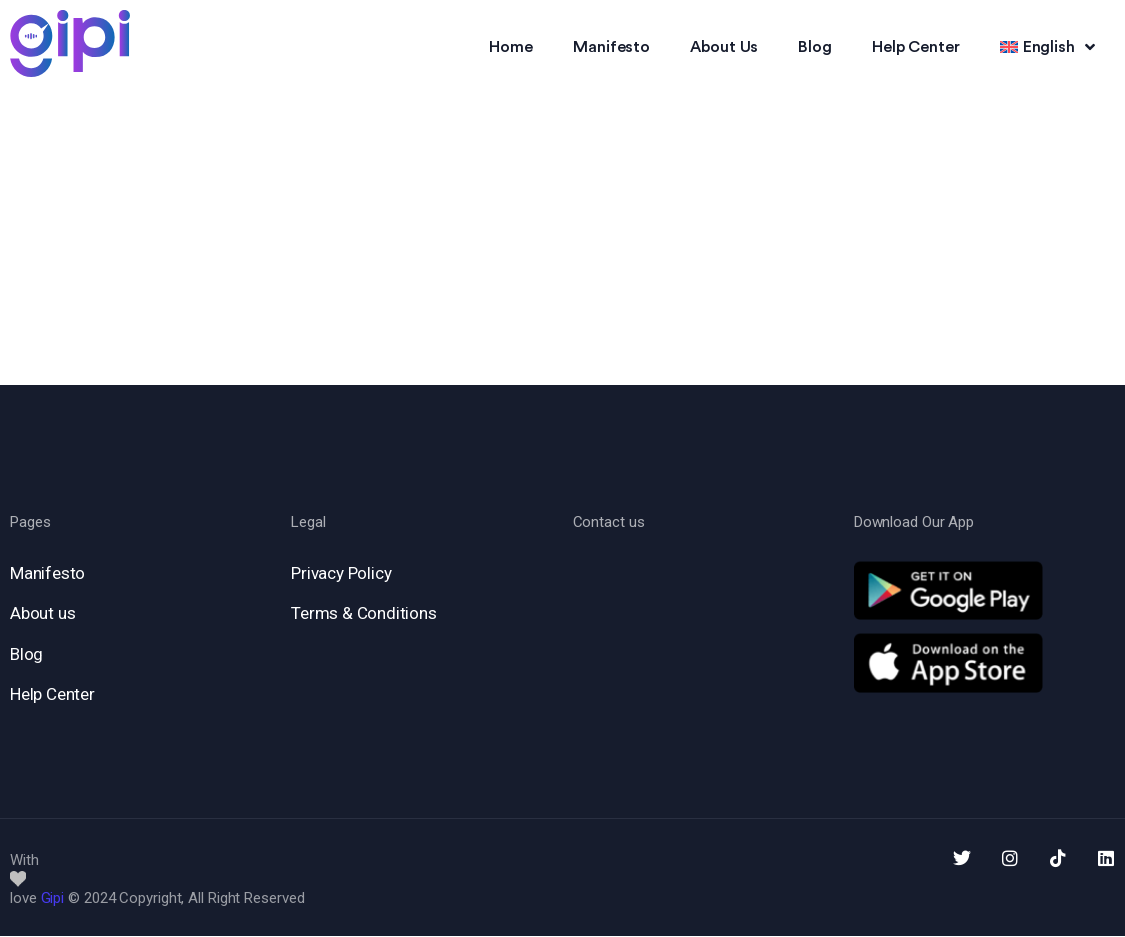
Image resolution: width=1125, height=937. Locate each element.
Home (511, 47)
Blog (815, 47)
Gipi (53, 898)
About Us (724, 47)
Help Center (916, 47)
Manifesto (611, 47)
